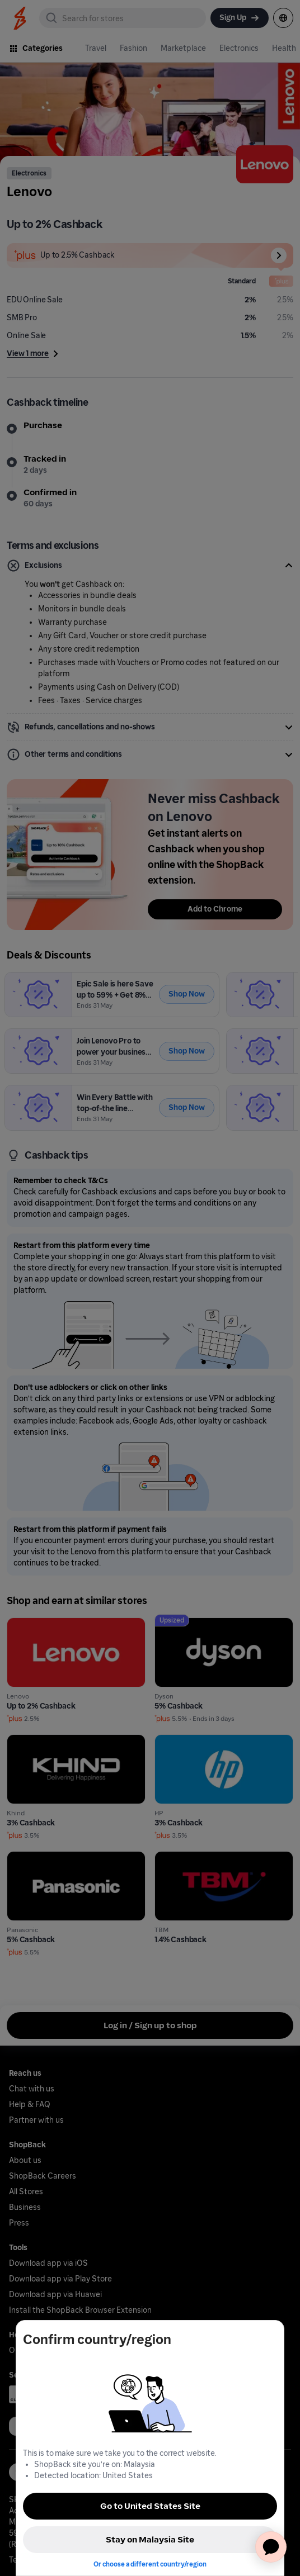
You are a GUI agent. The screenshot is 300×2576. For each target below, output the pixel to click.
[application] (271, 2547)
